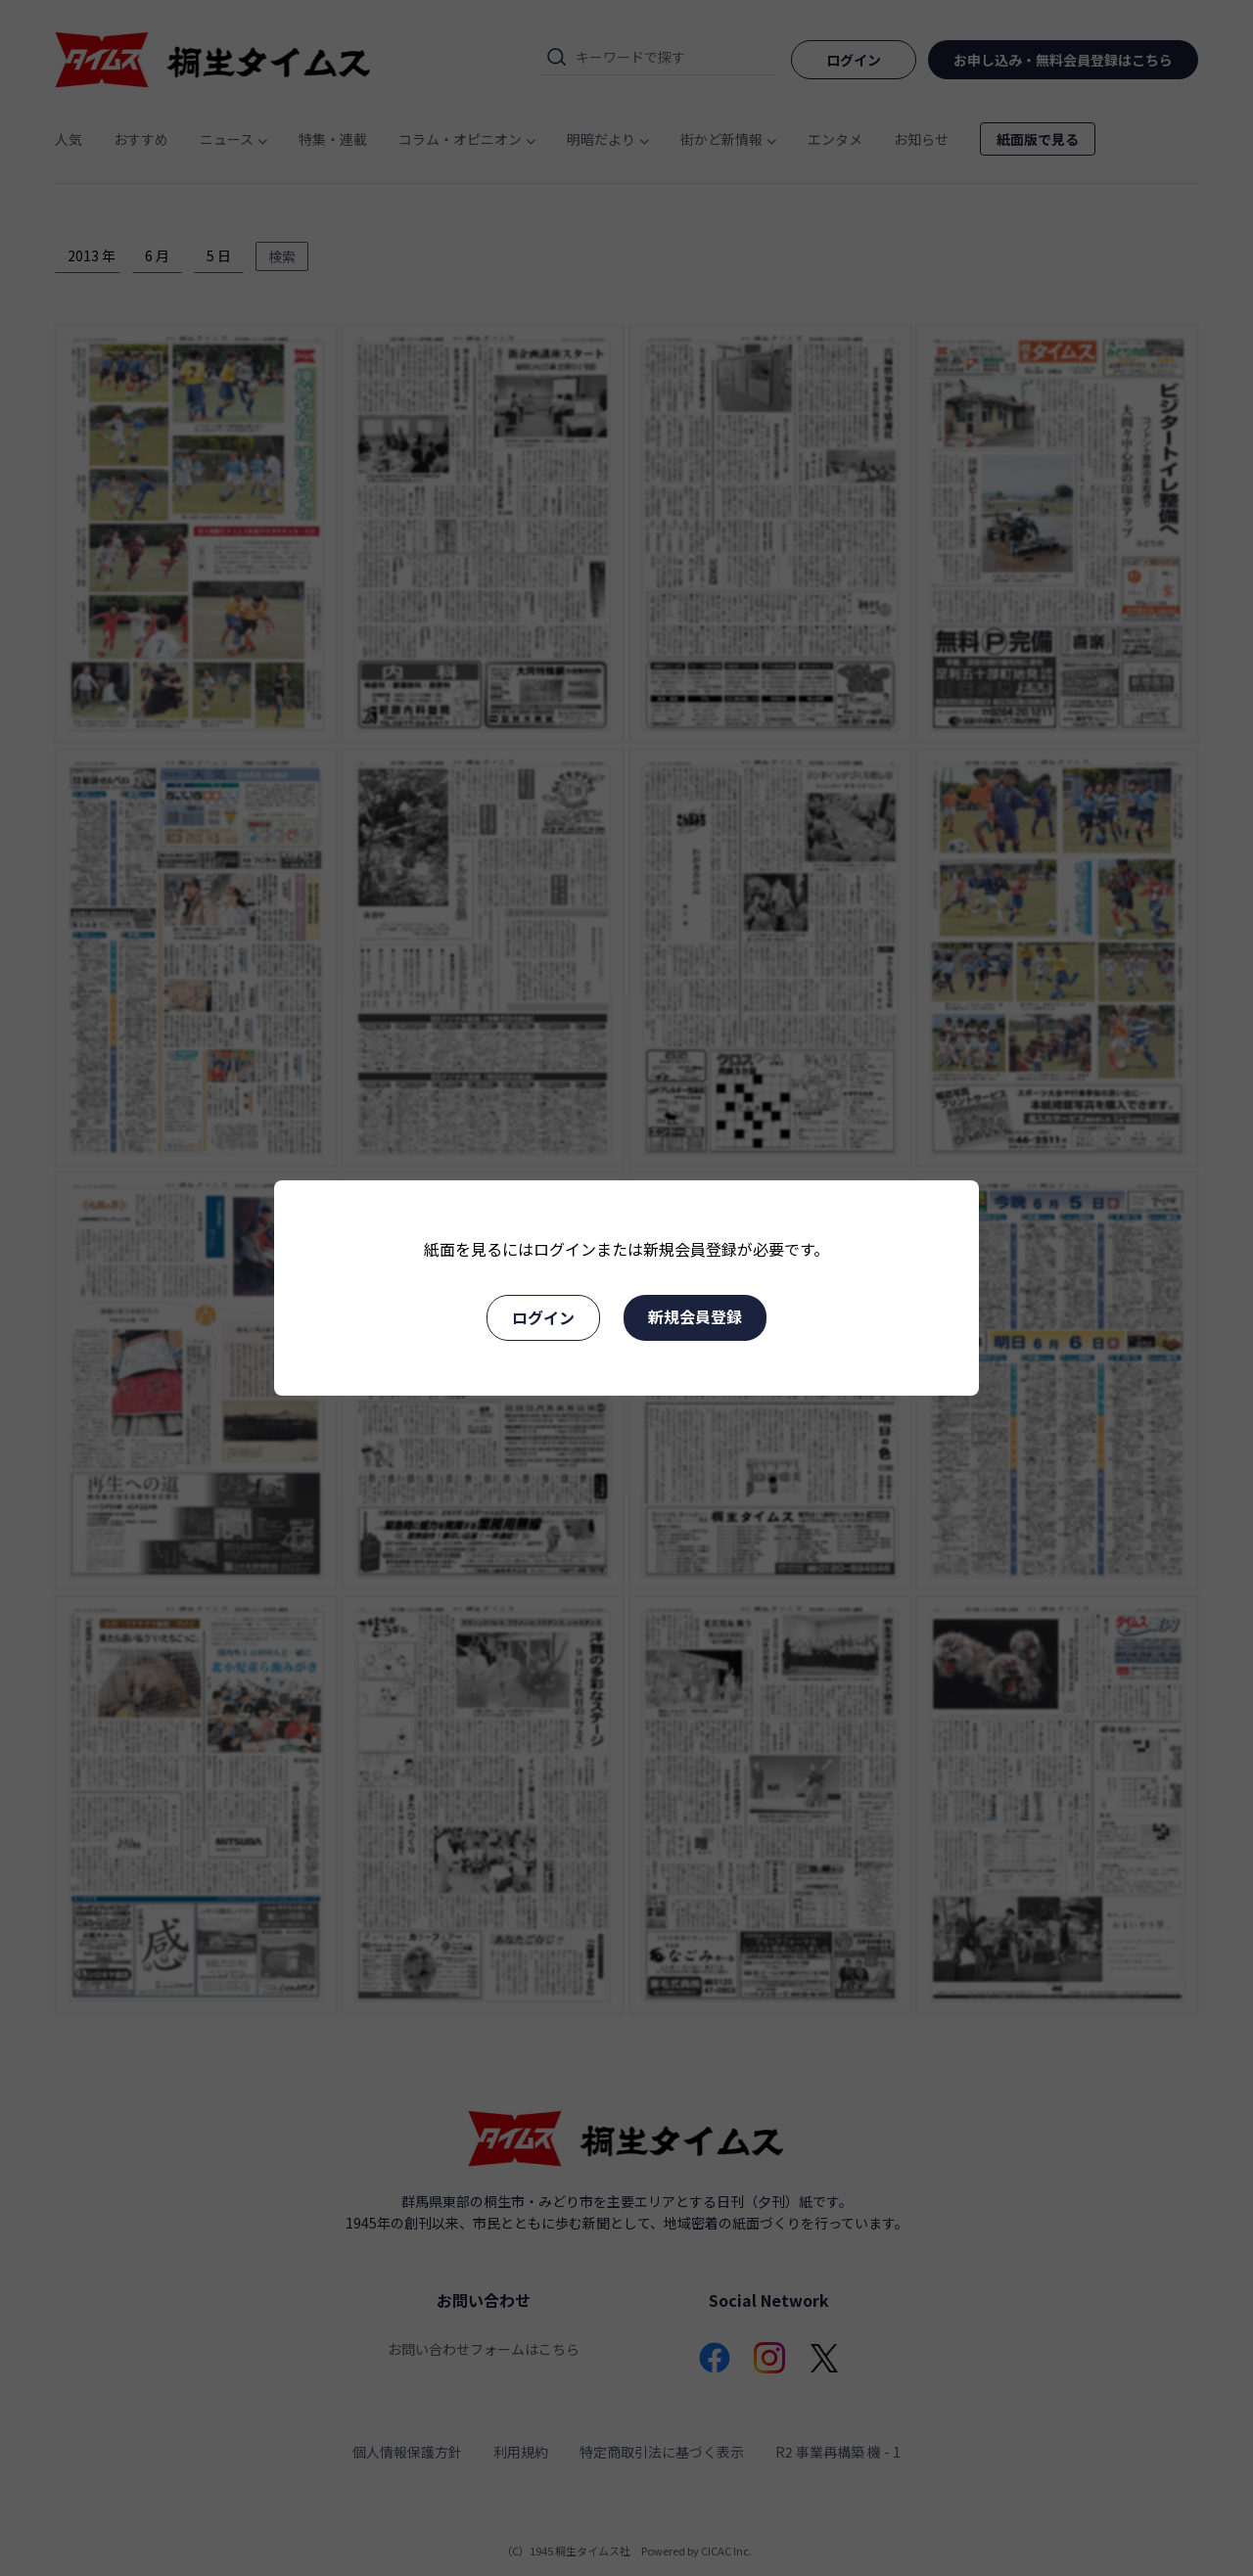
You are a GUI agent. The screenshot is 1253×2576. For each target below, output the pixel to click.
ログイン (543, 1317)
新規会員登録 (695, 1316)
